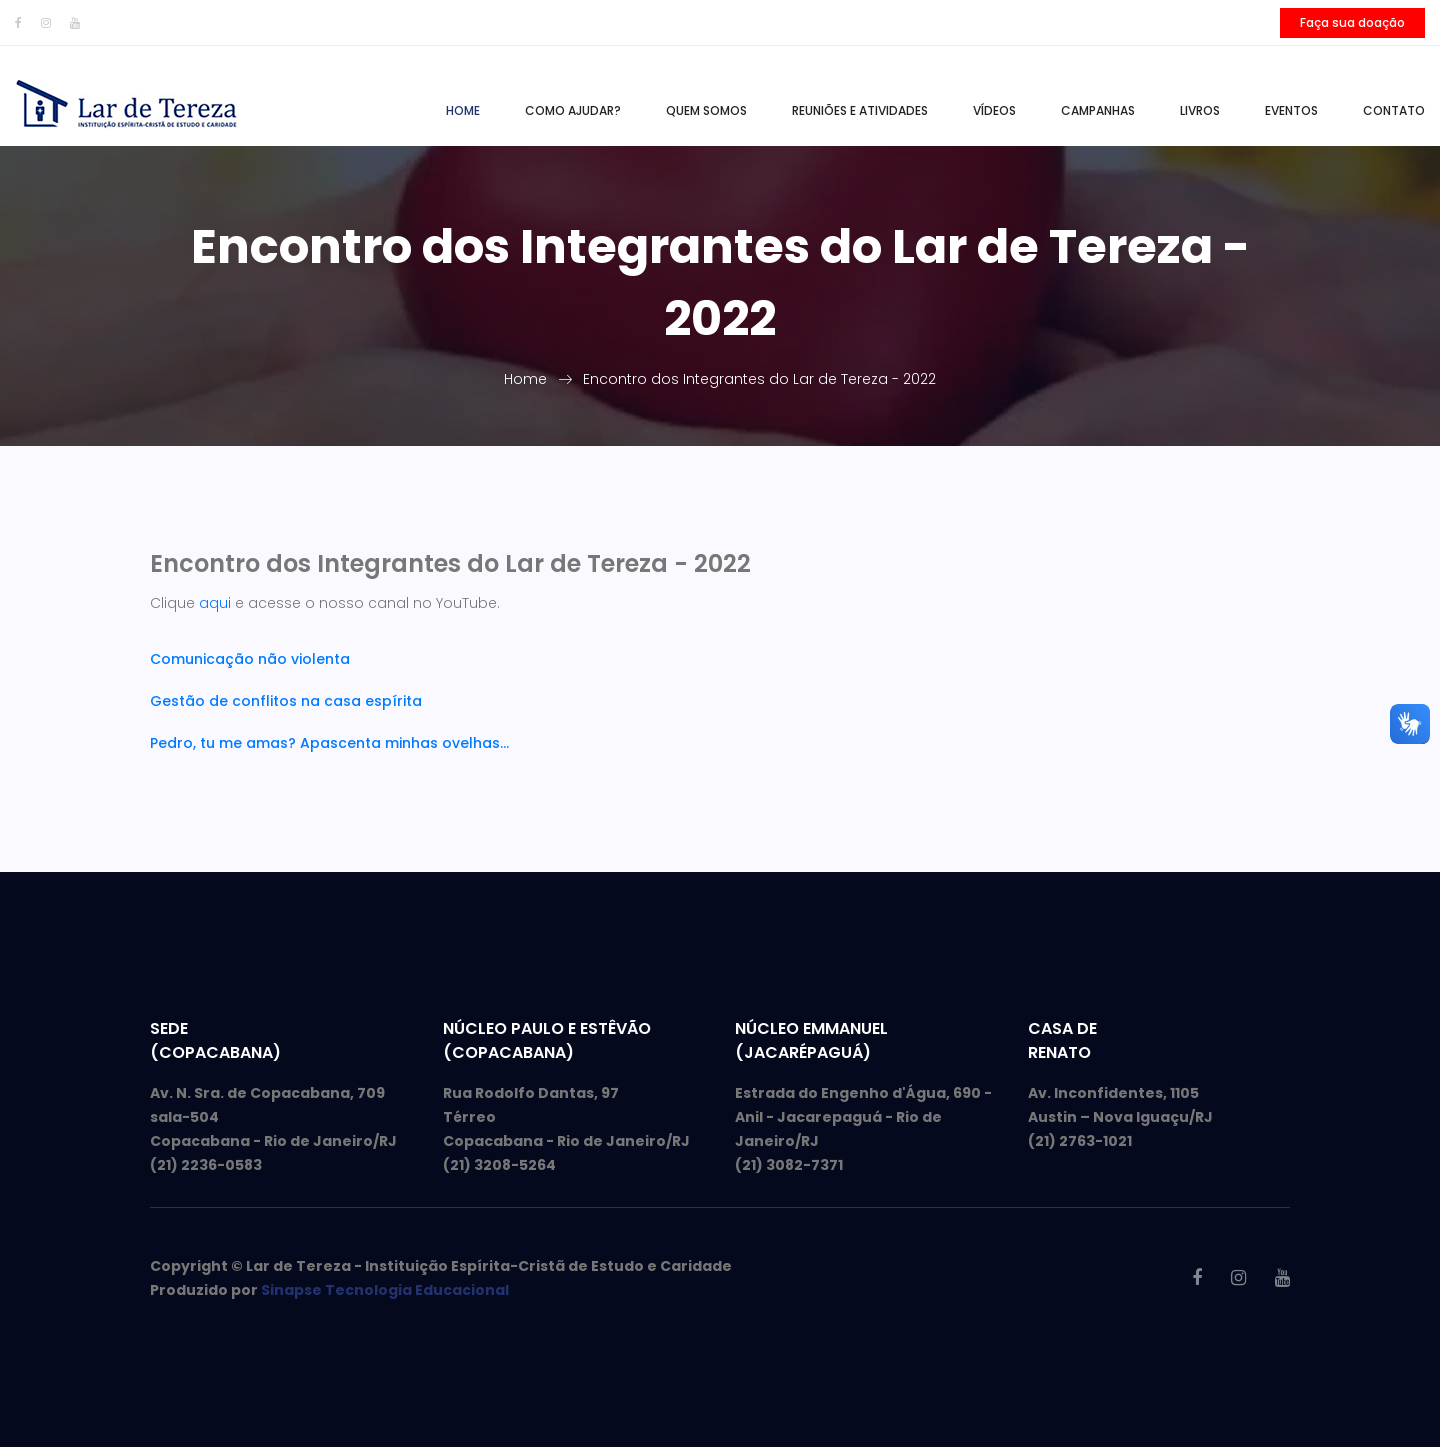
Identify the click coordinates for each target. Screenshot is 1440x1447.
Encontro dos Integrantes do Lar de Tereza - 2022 (759, 379)
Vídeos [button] (994, 110)
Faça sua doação (1352, 22)
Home (463, 110)
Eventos (1291, 110)
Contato (1394, 110)
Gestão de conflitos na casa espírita (286, 701)
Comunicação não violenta (250, 659)
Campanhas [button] (1098, 110)
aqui (215, 603)
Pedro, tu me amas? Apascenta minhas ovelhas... (329, 743)
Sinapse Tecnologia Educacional (385, 1290)
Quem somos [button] (706, 110)
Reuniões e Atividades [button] (860, 110)
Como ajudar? (573, 110)
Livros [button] (1200, 110)
